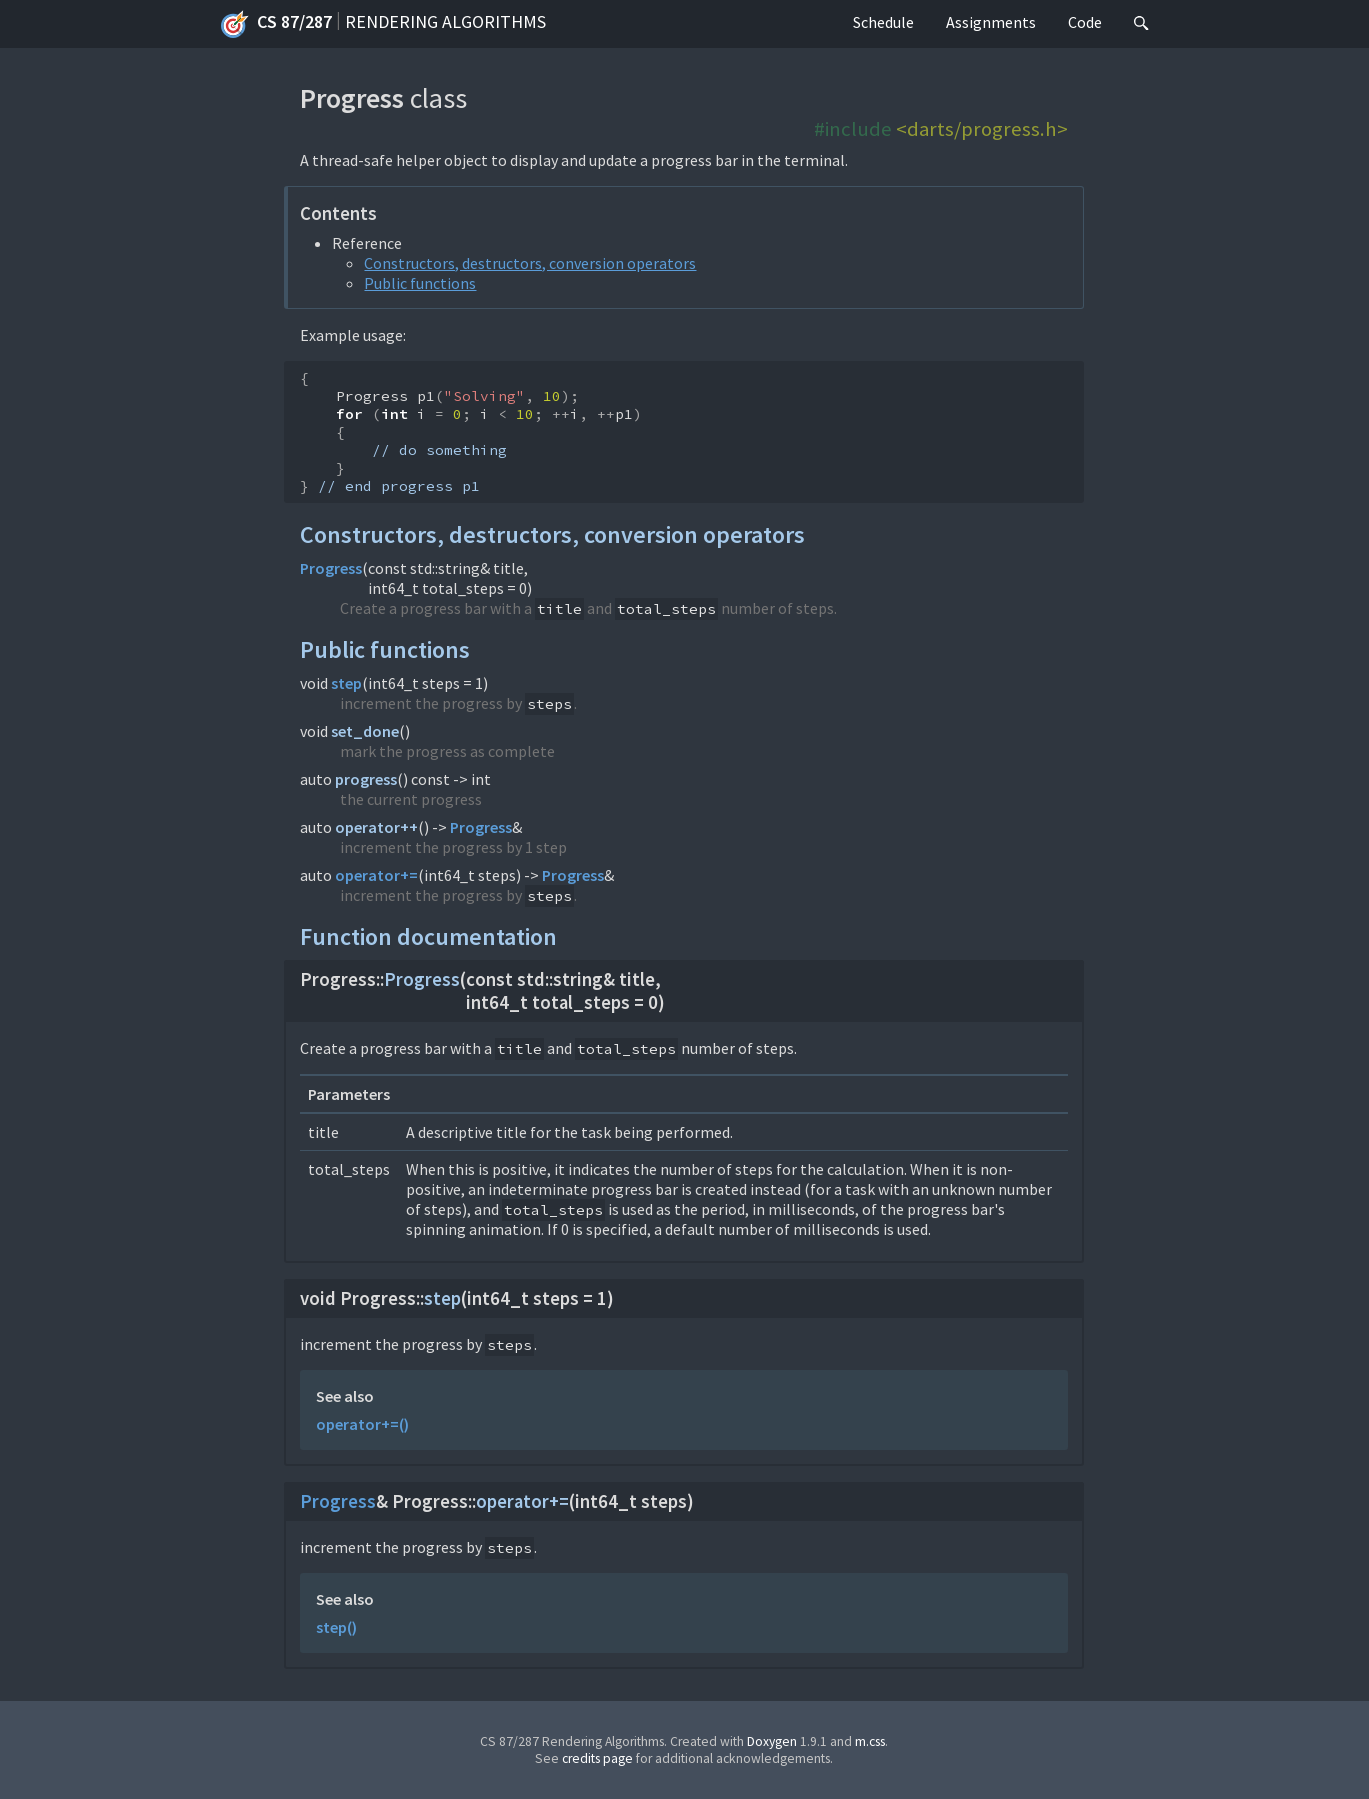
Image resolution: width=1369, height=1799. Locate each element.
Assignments (991, 22)
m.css (870, 1741)
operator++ (376, 827)
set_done (365, 731)
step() (336, 1627)
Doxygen (772, 1741)
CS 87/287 (276, 24)
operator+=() (362, 1424)
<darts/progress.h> (982, 129)
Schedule (883, 22)
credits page (597, 1758)
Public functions (420, 283)
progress (366, 779)
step (346, 683)
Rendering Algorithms (445, 21)
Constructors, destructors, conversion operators (530, 263)
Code (1085, 22)
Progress (331, 568)
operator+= (376, 875)
